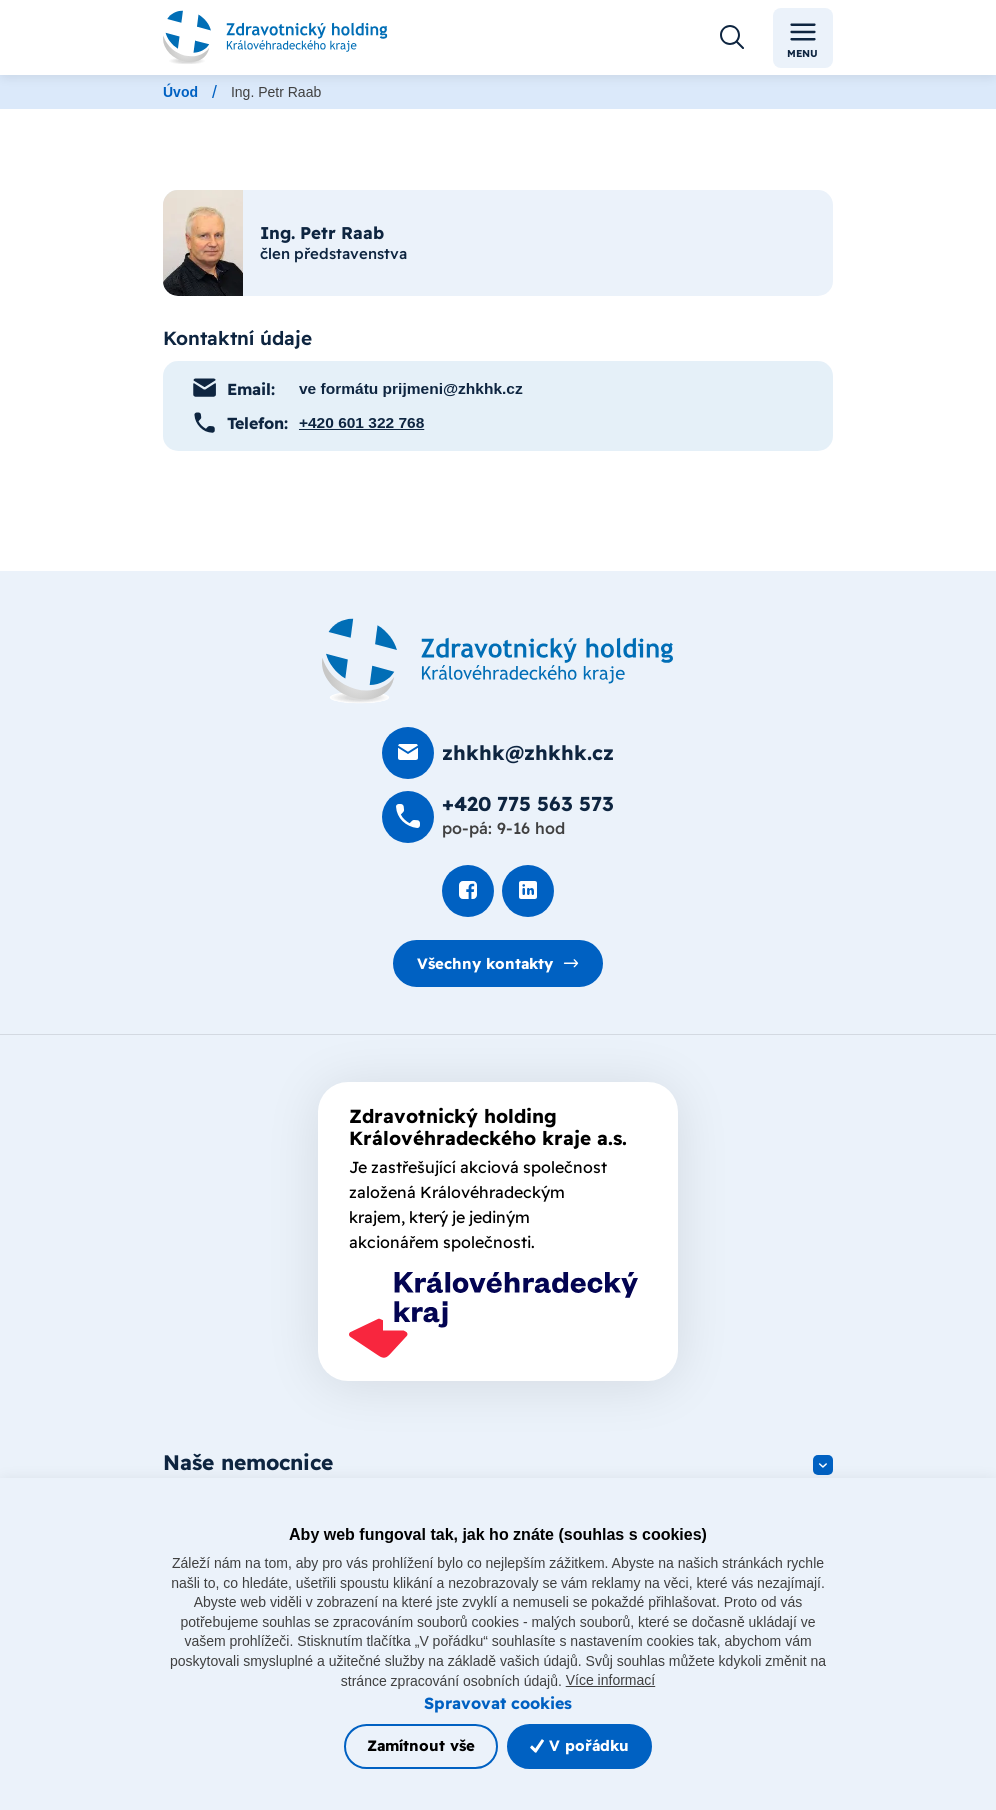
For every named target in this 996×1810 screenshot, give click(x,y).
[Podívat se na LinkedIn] (528, 891)
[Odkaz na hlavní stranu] (275, 37)
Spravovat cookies (498, 1702)
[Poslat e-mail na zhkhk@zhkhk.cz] (498, 753)
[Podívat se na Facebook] (468, 891)
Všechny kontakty (485, 963)
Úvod (180, 92)
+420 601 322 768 (362, 422)
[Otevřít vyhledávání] (732, 38)
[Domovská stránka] (498, 661)
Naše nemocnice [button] (248, 1463)
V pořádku (579, 1745)
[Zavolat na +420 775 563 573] (498, 817)
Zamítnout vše (421, 1745)
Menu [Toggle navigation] (802, 38)
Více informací (610, 1680)
